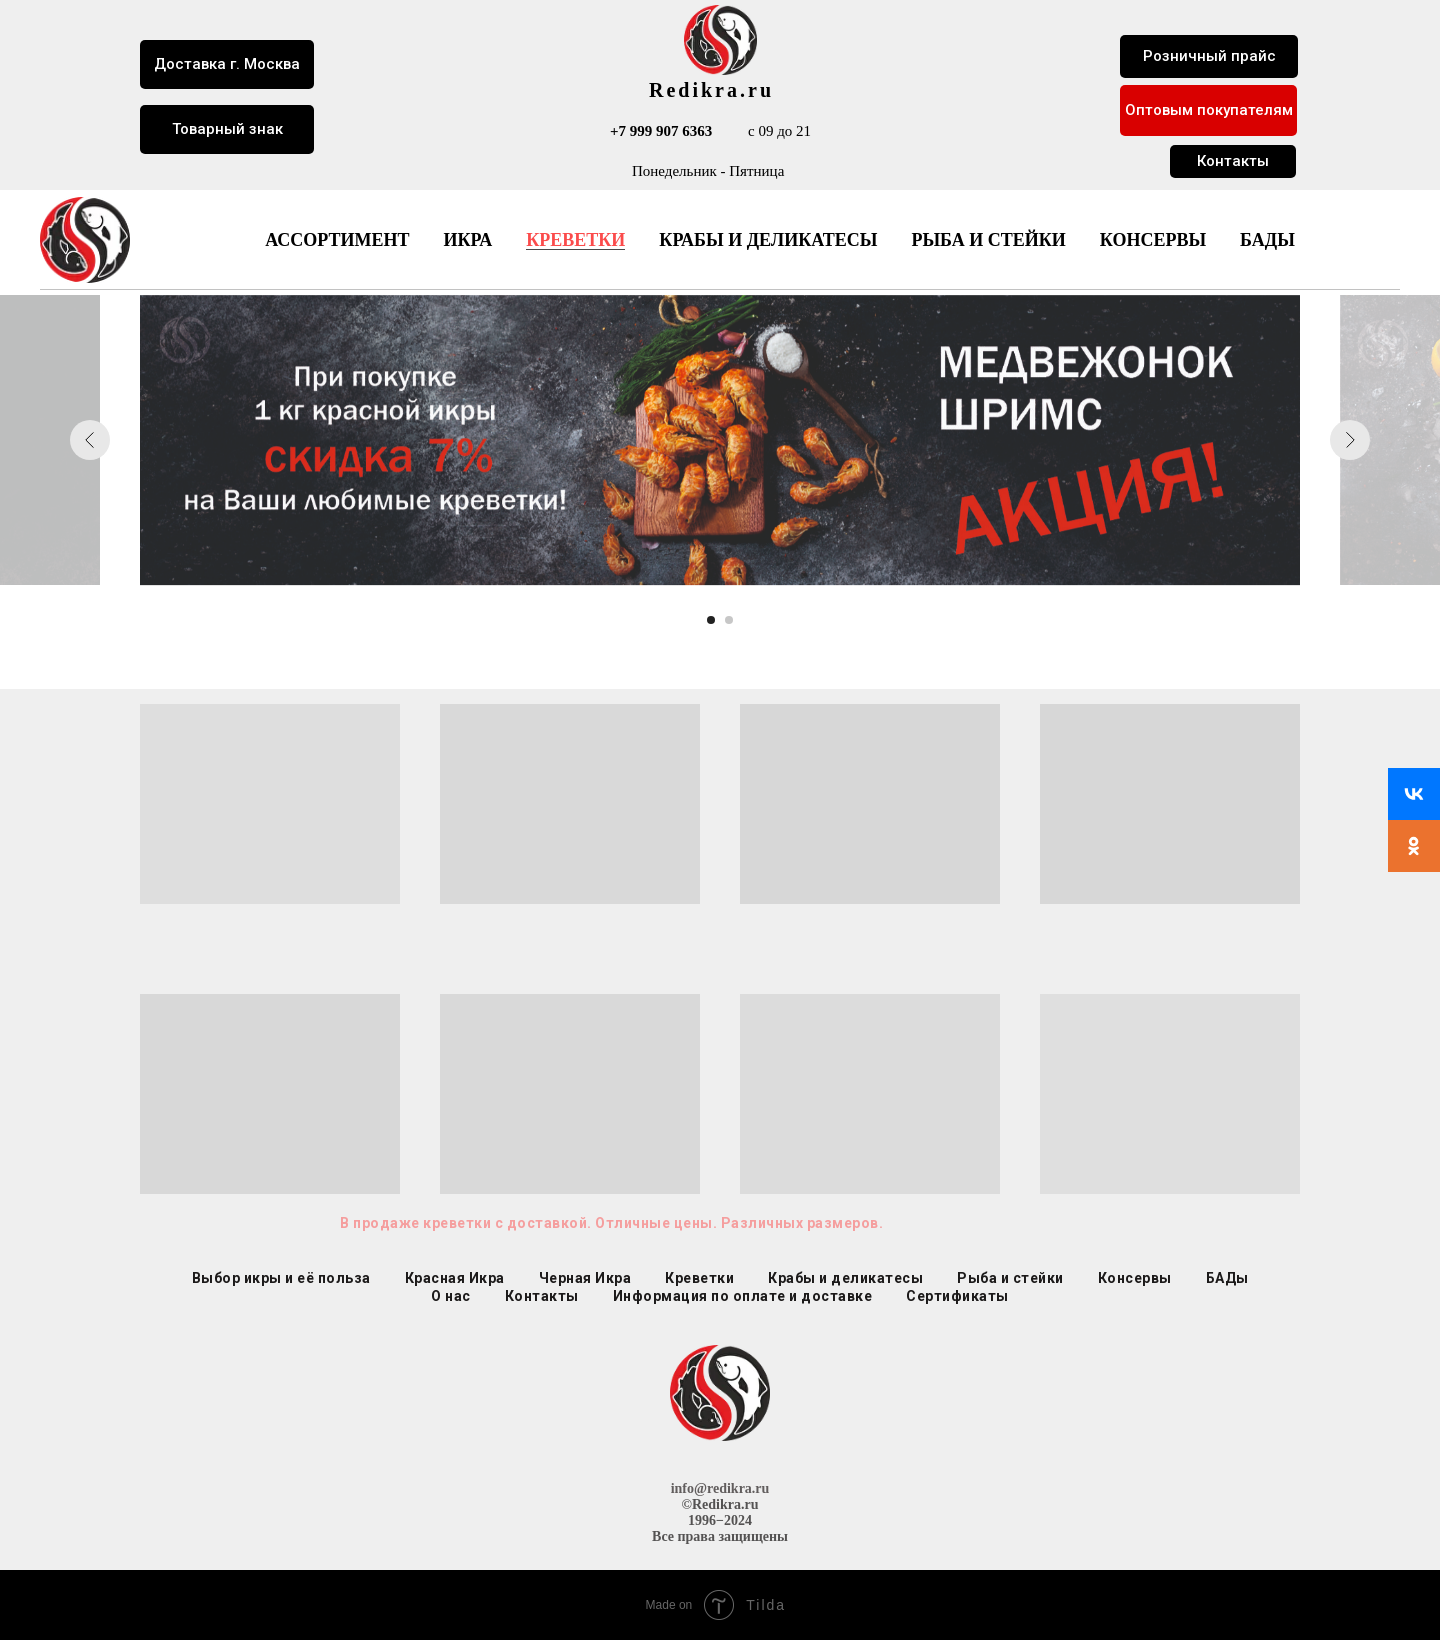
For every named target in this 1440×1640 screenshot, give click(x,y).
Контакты (542, 1296)
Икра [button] (467, 240)
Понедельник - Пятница (708, 171)
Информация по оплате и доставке (743, 1296)
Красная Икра (455, 1278)
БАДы (1267, 240)
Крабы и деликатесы (768, 240)
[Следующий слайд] (1350, 440)
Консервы (1153, 240)
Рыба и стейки (988, 240)
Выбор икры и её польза (281, 1278)
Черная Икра (585, 1278)
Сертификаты (957, 1296)
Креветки (575, 240)
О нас (451, 1296)
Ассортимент (337, 240)
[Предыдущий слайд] (90, 440)
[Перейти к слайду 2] (729, 620)
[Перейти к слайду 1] (711, 620)
